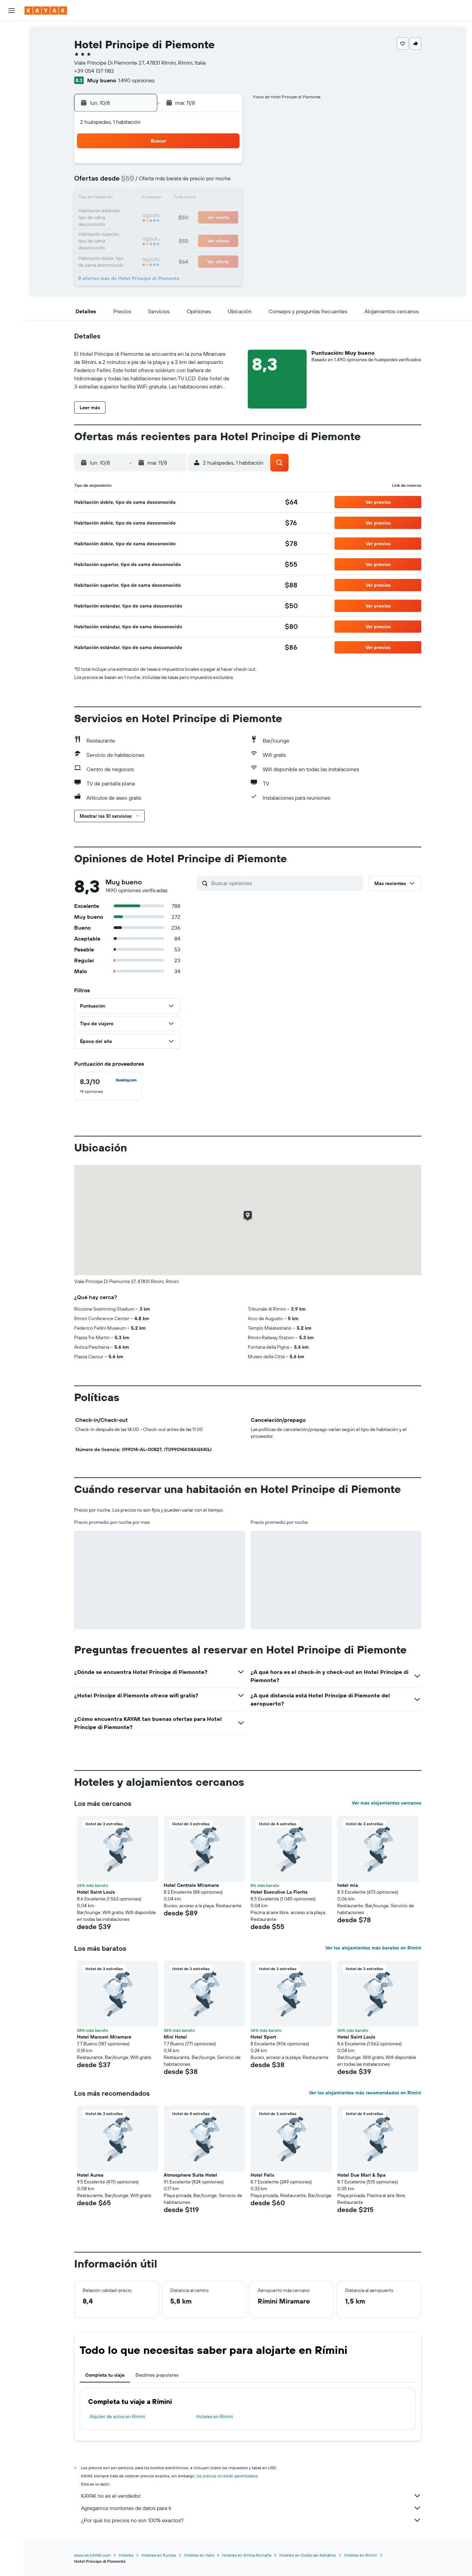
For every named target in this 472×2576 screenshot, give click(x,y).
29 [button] (208, 231)
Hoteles (126, 2555)
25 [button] (143, 231)
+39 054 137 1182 (94, 70)
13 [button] (175, 198)
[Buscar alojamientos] (11, 45)
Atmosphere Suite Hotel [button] (190, 2175)
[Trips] (11, 141)
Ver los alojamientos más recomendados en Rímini (365, 2093)
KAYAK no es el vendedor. (251, 2496)
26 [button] (159, 231)
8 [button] (208, 182)
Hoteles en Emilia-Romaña (246, 2555)
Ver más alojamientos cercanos (386, 1803)
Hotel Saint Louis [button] (96, 1892)
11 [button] (143, 198)
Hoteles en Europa (159, 2555)
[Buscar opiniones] (285, 883)
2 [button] (224, 166)
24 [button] (127, 231)
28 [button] (192, 231)
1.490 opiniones (136, 80)
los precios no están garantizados (227, 2475)
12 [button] (159, 198)
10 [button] (127, 198)
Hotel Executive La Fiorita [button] (279, 1892)
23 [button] (225, 215)
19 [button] (159, 215)
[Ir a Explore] (11, 79)
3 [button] (126, 182)
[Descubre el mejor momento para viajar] (11, 108)
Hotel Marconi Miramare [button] (104, 2037)
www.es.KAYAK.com (92, 2555)
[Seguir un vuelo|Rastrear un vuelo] (11, 93)
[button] (11, 10)
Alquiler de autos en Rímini (117, 2416)
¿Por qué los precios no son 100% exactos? (251, 2520)
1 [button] (208, 166)
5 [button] (159, 182)
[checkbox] (108, 1086)
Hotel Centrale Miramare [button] (191, 1885)
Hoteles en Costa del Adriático (307, 2555)
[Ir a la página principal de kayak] (46, 10)
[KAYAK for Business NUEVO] (11, 122)
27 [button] (176, 231)
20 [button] (175, 215)
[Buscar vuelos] (11, 31)
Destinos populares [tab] (157, 2375)
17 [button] (126, 215)
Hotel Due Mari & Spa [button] (361, 2175)
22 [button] (208, 215)
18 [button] (143, 215)
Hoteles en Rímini (214, 2416)
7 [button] (192, 182)
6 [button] (175, 182)
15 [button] (208, 198)
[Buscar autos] (11, 60)
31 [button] (126, 247)
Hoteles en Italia (199, 2555)
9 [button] (224, 182)
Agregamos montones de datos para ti (251, 2508)
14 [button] (192, 198)
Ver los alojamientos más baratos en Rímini (373, 1948)
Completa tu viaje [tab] (105, 2375)
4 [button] (143, 182)
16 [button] (224, 198)
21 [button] (192, 215)
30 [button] (224, 231)
